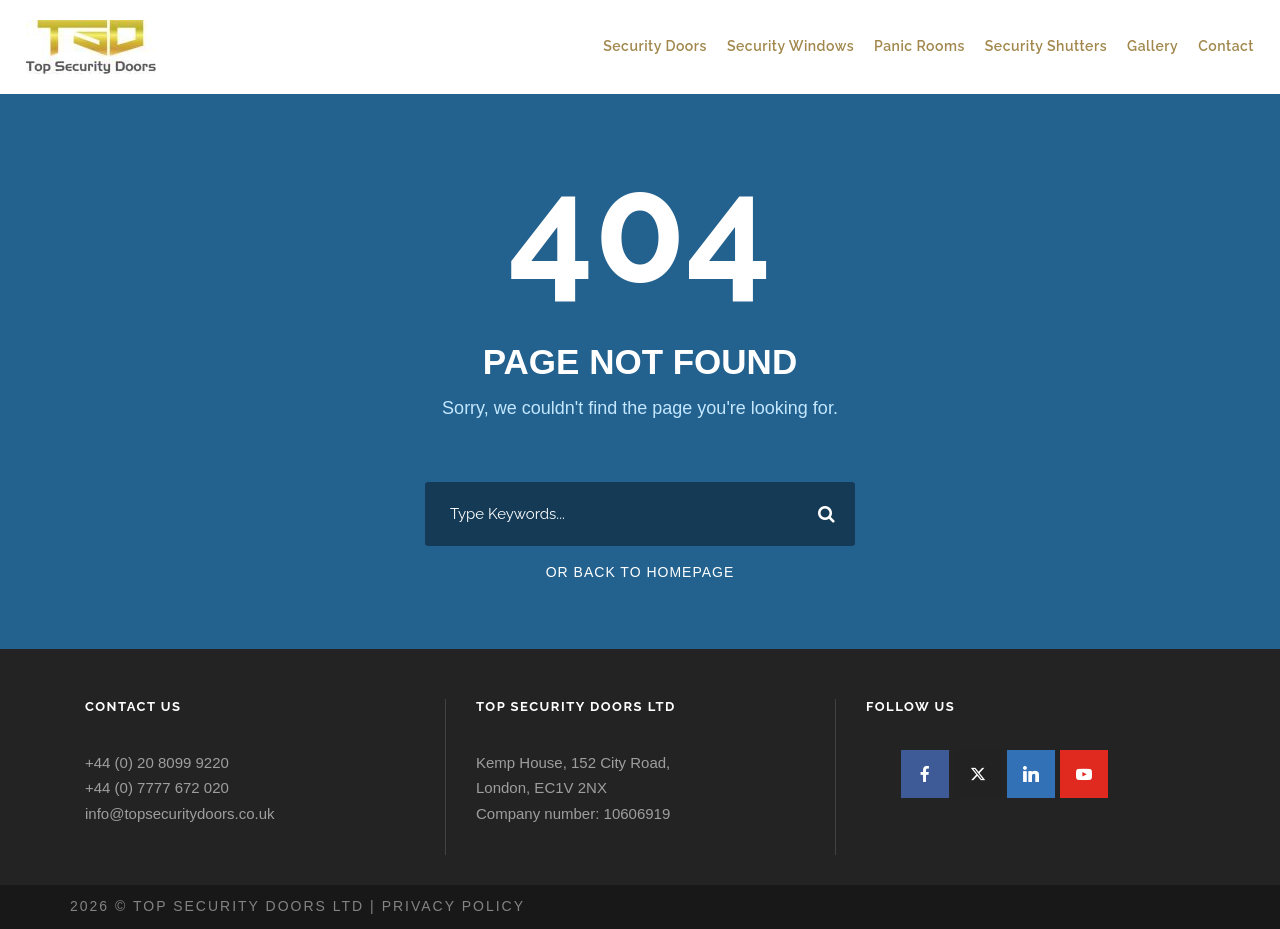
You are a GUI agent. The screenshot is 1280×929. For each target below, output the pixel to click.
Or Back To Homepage (640, 572)
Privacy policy (453, 906)
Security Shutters (1046, 46)
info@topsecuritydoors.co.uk (180, 813)
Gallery (1152, 46)
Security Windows (790, 46)
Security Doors (655, 46)
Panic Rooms (919, 46)
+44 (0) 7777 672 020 (157, 787)
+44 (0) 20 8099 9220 (157, 762)
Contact (1226, 46)
